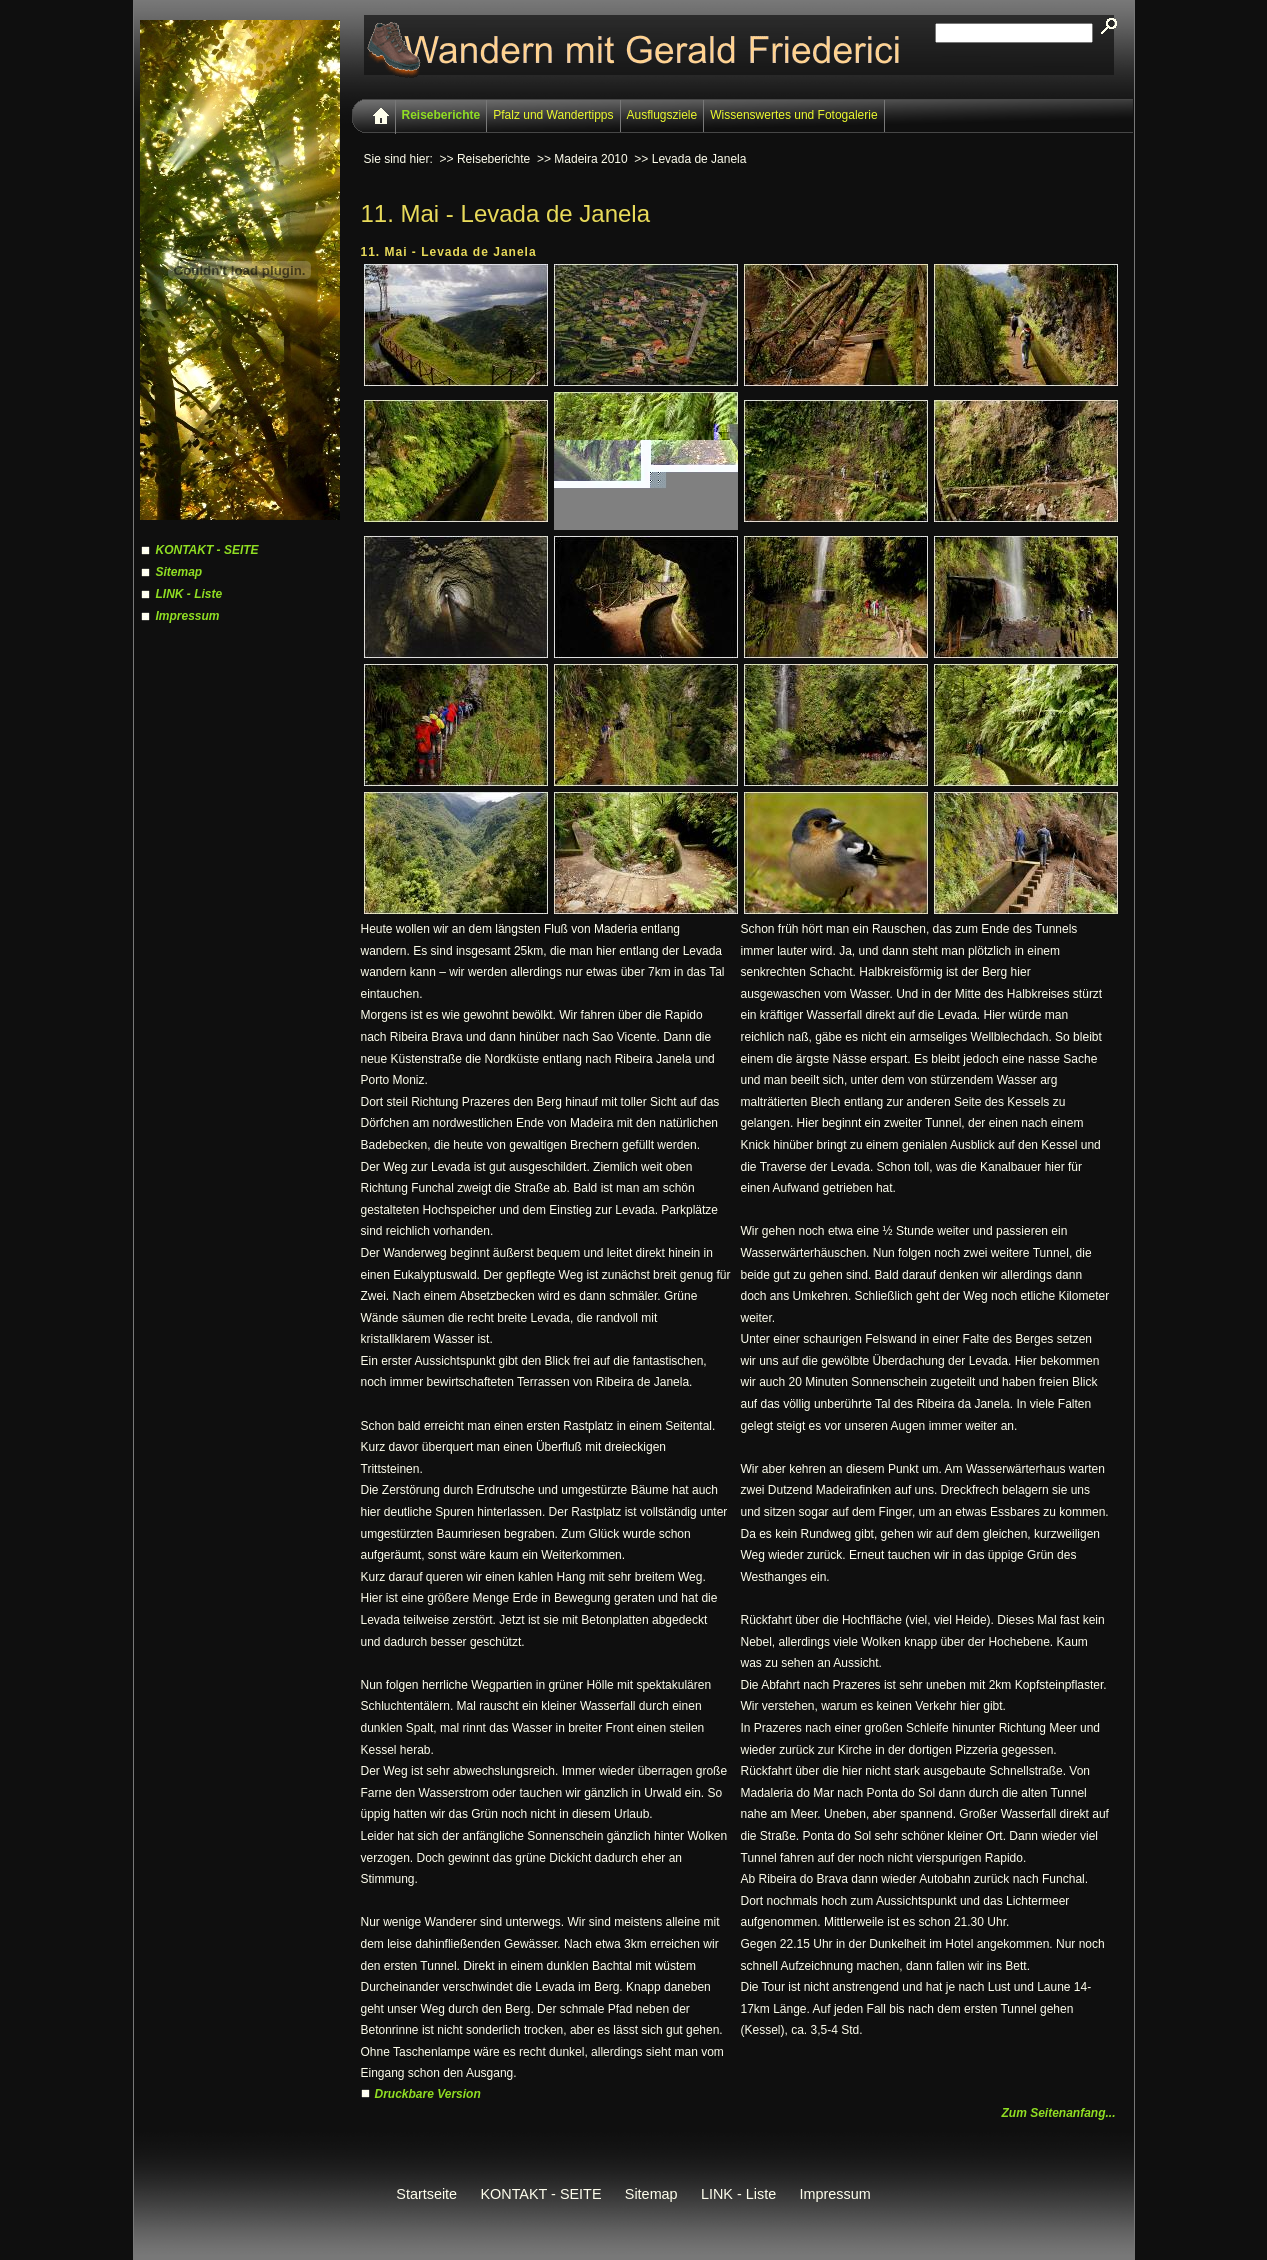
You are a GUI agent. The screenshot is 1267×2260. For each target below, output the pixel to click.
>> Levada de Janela (690, 159)
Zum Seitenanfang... (1058, 2113)
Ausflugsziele (662, 115)
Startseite (426, 2194)
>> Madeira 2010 (582, 159)
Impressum (188, 616)
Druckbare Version (428, 2094)
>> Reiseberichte (485, 159)
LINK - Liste (189, 594)
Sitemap (179, 572)
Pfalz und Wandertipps (553, 115)
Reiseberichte (441, 115)
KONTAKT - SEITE (207, 550)
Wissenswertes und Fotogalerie (793, 115)
